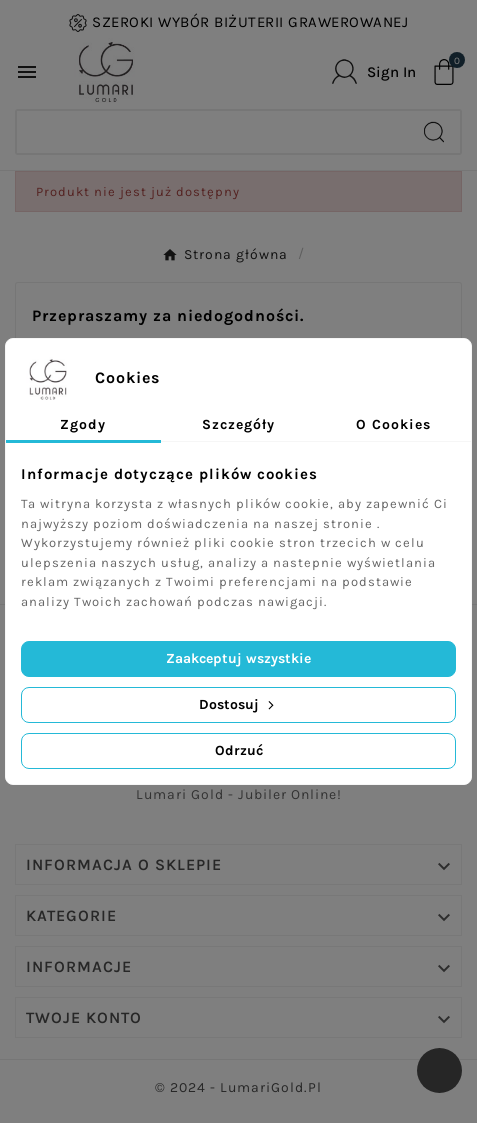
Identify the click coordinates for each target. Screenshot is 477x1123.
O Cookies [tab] (393, 424)
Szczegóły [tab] (238, 424)
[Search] (212, 132)
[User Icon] (374, 71)
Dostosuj (238, 704)
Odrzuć (239, 750)
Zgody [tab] (83, 424)
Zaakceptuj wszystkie (238, 658)
